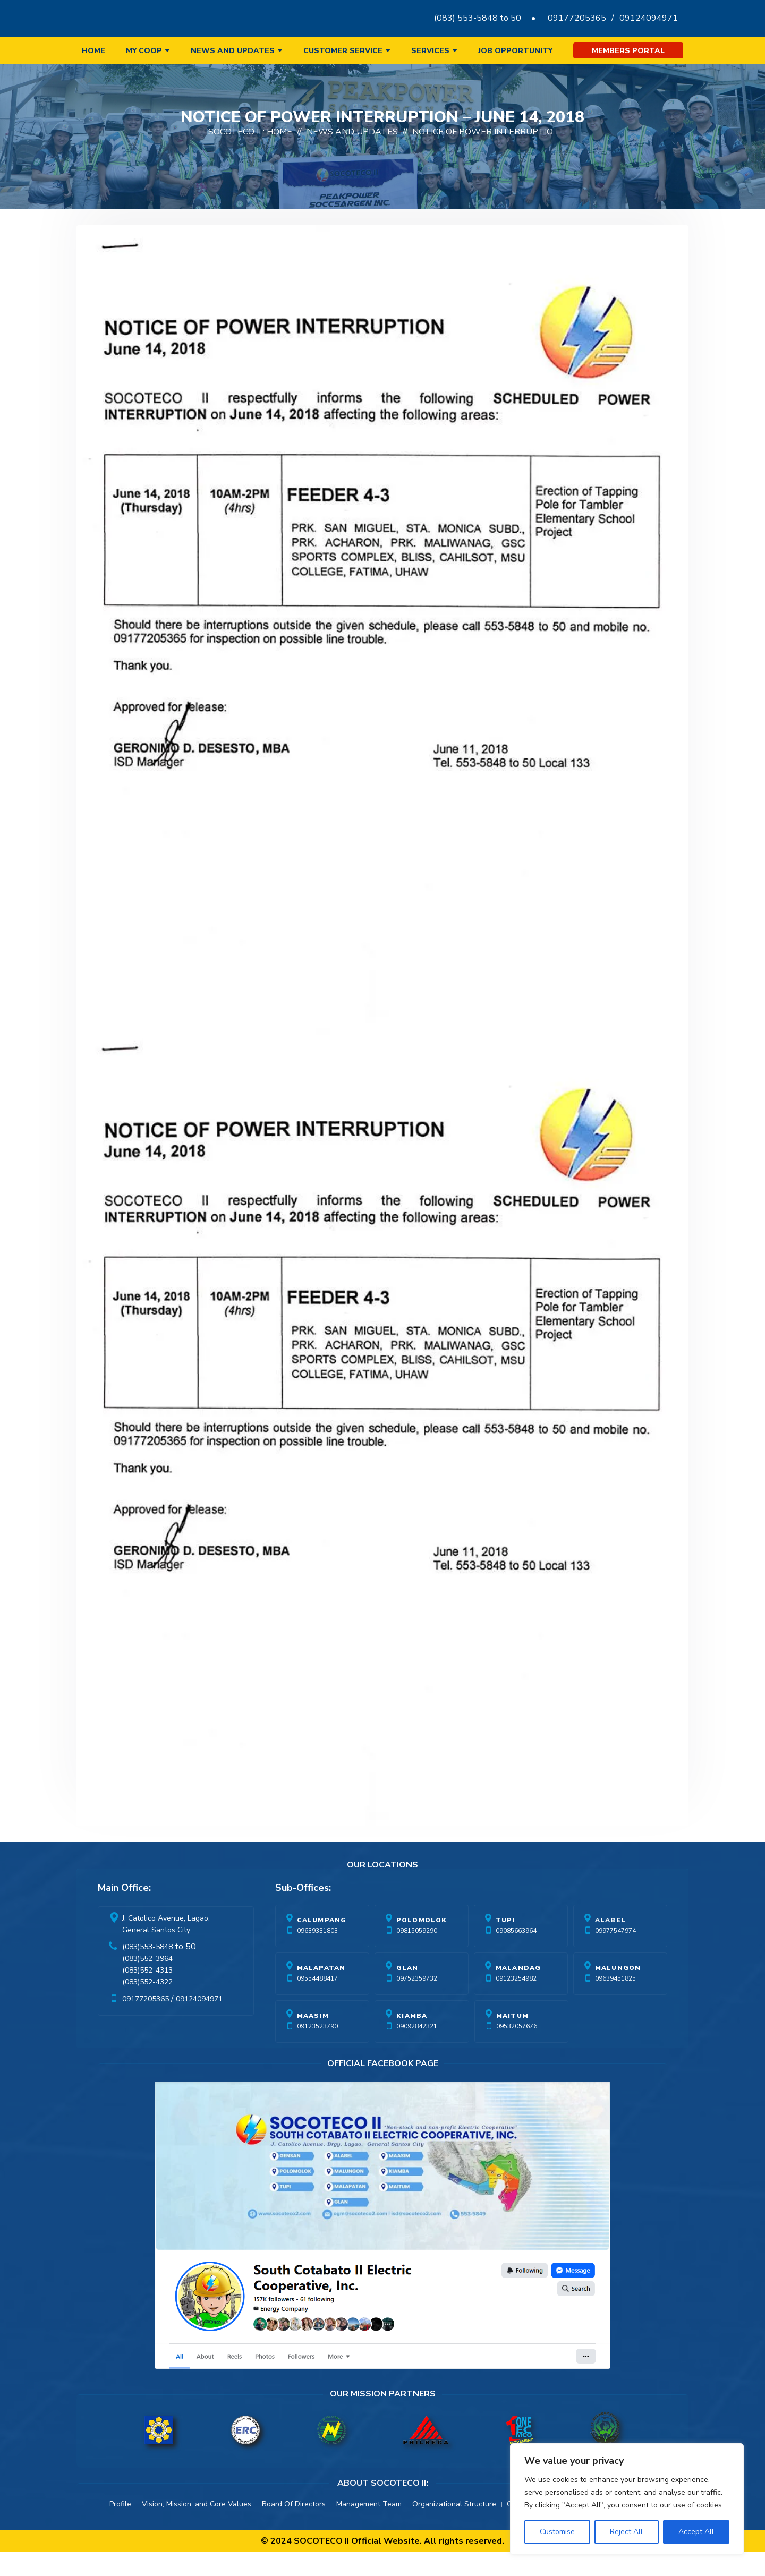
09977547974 (615, 1955)
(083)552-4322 (147, 2006)
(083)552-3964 (147, 1983)
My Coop (144, 51)
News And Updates (352, 156)
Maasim (313, 2040)
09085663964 (516, 1955)
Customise (557, 2532)
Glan (407, 1992)
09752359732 (416, 2003)
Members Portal (628, 51)
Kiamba (411, 2040)
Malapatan (321, 1992)
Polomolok (421, 1944)
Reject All (626, 2532)
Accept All (696, 2532)
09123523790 (317, 2050)
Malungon (618, 1992)
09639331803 (317, 1955)
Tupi (505, 1944)
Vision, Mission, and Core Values (196, 2528)
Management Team (369, 2528)
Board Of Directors (294, 2528)
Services (430, 51)
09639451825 (615, 2003)
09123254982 (516, 2003)
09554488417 (317, 2003)
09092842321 (416, 2050)
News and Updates (233, 51)
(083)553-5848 (147, 1971)
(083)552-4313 (147, 1995)
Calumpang (322, 1944)
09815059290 (416, 1955)
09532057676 (516, 2050)
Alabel (610, 1944)
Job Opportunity (515, 51)
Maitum (512, 2040)
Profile (120, 2528)
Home (93, 51)
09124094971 (648, 18)
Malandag (518, 1992)
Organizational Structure (454, 2528)
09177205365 (577, 18)
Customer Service (342, 51)
